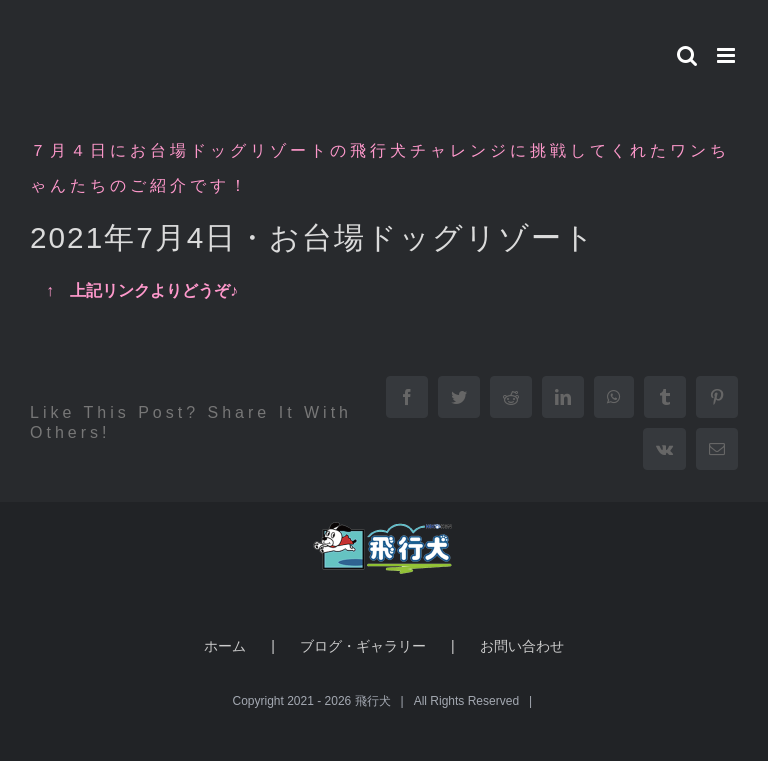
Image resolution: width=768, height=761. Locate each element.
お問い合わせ (522, 646)
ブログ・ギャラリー (363, 646)
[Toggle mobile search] (687, 55)
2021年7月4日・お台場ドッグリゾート (313, 237)
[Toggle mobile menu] (727, 55)
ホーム (225, 646)
